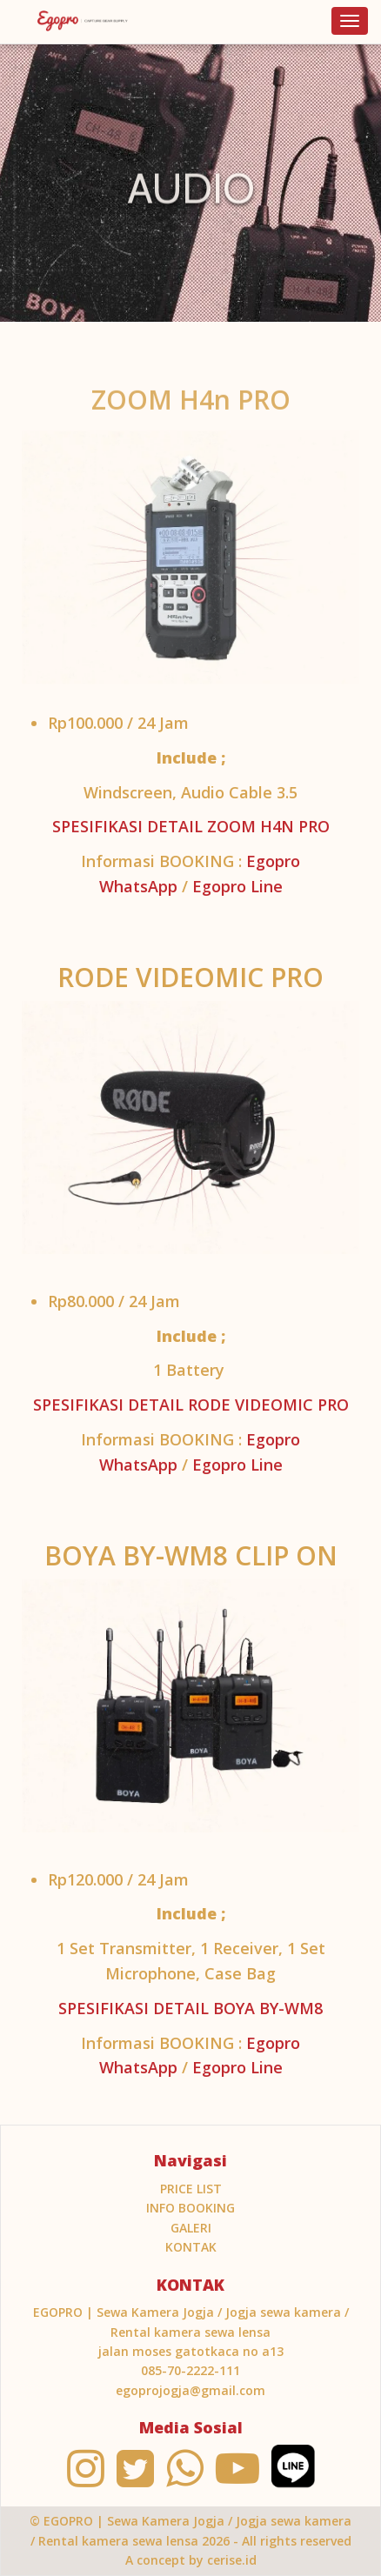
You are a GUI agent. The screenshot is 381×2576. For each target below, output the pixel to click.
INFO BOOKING (190, 2207)
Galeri (190, 2227)
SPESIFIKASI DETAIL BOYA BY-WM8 (190, 2008)
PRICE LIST (191, 2188)
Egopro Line (237, 886)
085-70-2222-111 (190, 2370)
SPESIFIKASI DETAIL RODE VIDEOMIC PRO (191, 1404)
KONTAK (191, 2247)
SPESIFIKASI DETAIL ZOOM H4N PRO (191, 826)
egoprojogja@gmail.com (190, 2390)
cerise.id (232, 2560)
